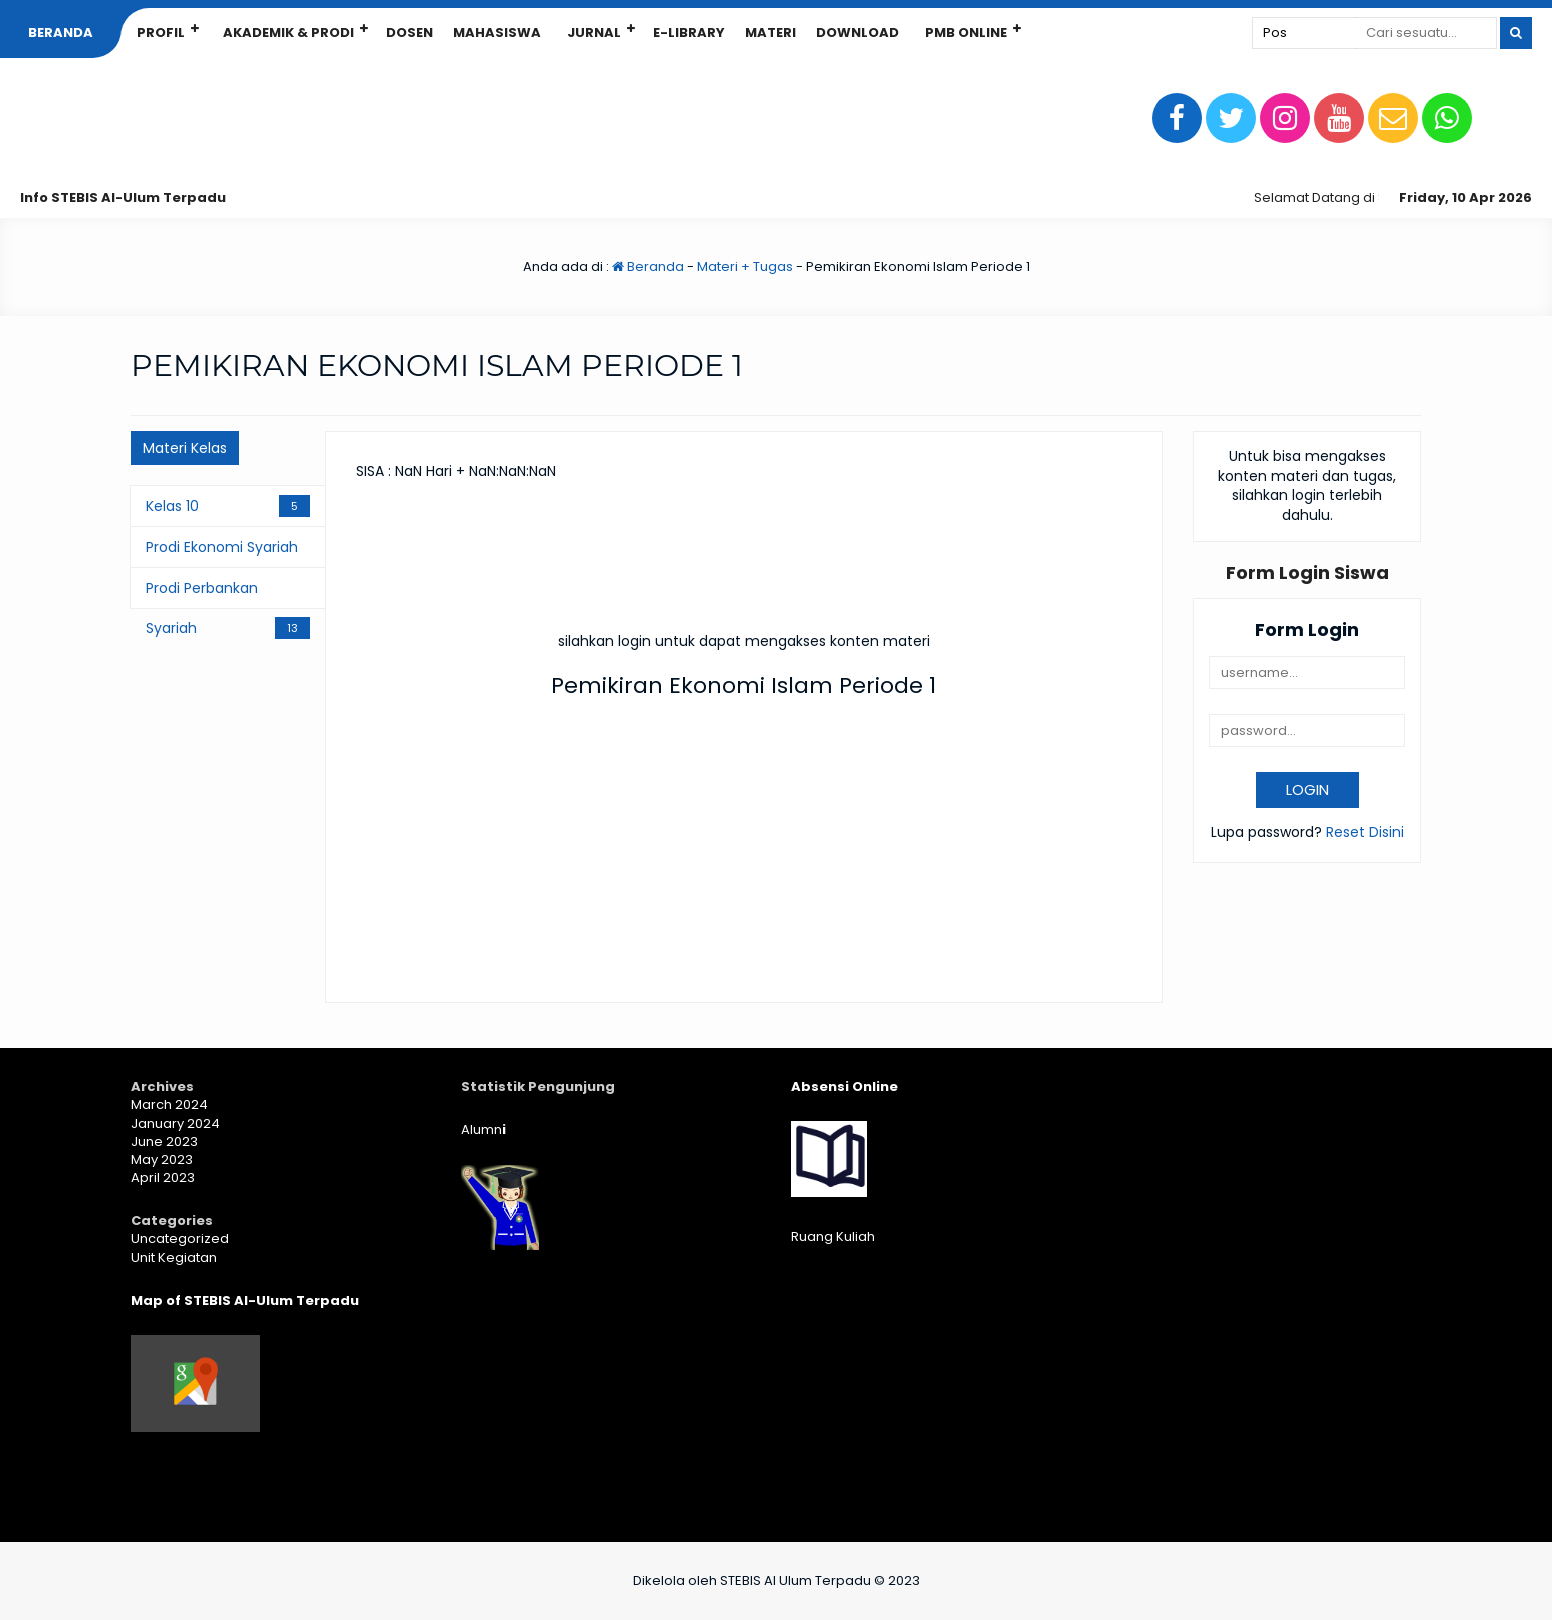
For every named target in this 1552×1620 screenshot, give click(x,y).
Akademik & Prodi (288, 32)
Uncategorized (180, 1238)
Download (857, 32)
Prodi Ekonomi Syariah (222, 547)
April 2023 (163, 1177)
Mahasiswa (497, 32)
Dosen (409, 32)
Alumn (483, 1129)
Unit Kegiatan (174, 1257)
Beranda (60, 32)
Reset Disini (1365, 832)
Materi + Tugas (745, 266)
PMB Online (966, 32)
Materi (770, 32)
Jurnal (594, 32)
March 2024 (169, 1104)
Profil (161, 32)
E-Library (689, 32)
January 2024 (175, 1123)
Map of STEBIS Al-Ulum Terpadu (245, 1300)
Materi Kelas (185, 448)
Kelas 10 (172, 506)
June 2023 (164, 1141)
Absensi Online (844, 1086)
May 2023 (162, 1159)
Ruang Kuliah (833, 1236)
